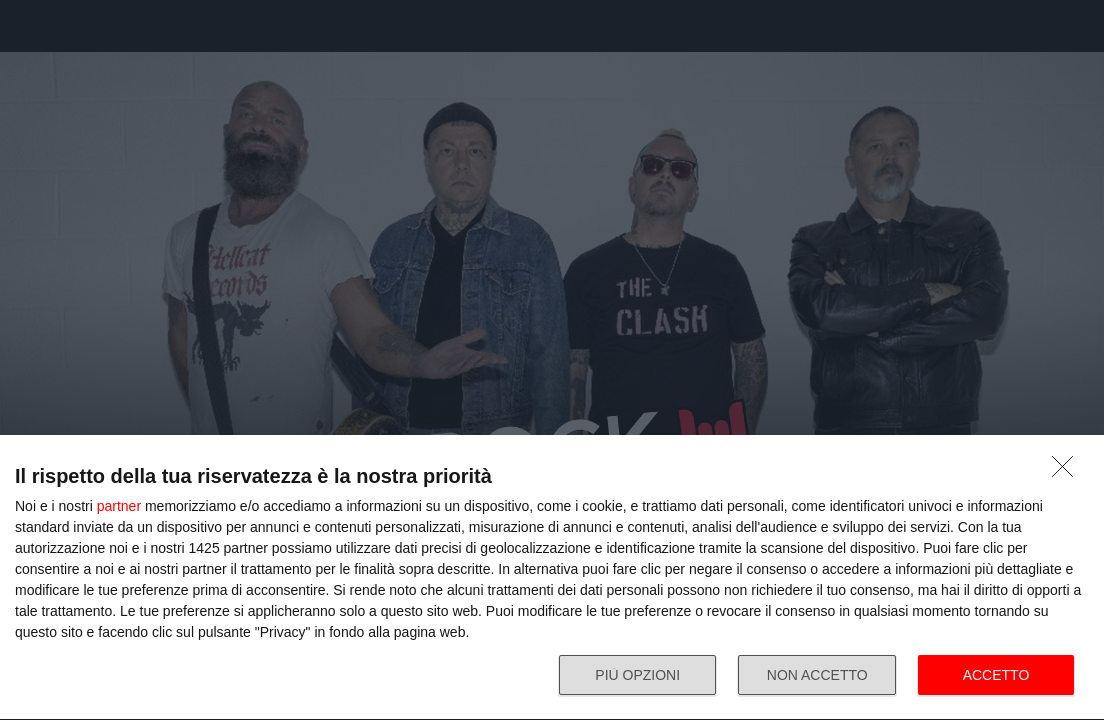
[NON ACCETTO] (1068, 472)
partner (119, 506)
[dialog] (552, 578)
